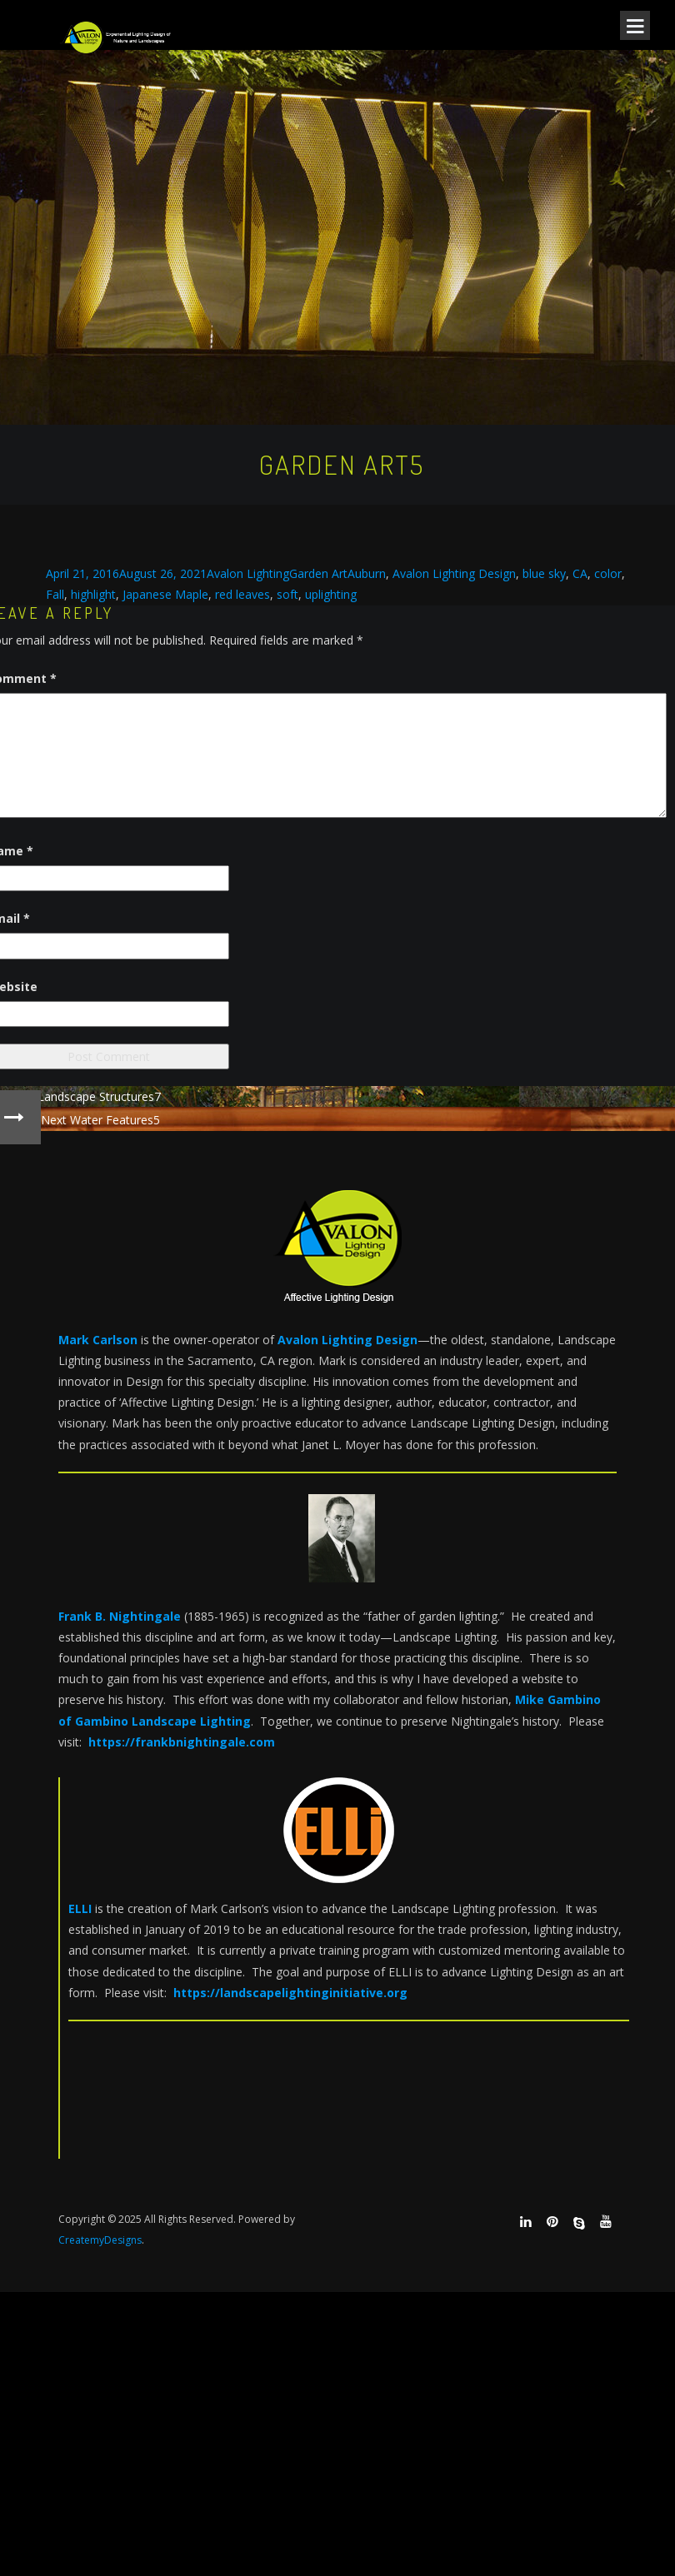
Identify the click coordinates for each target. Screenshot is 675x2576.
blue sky (544, 573)
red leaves (242, 594)
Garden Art (318, 573)
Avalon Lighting (248, 573)
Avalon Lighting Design (454, 573)
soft (287, 594)
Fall (55, 594)
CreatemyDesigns (100, 2240)
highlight (93, 594)
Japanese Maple (165, 594)
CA (580, 573)
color (608, 573)
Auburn (367, 573)
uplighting (331, 594)
